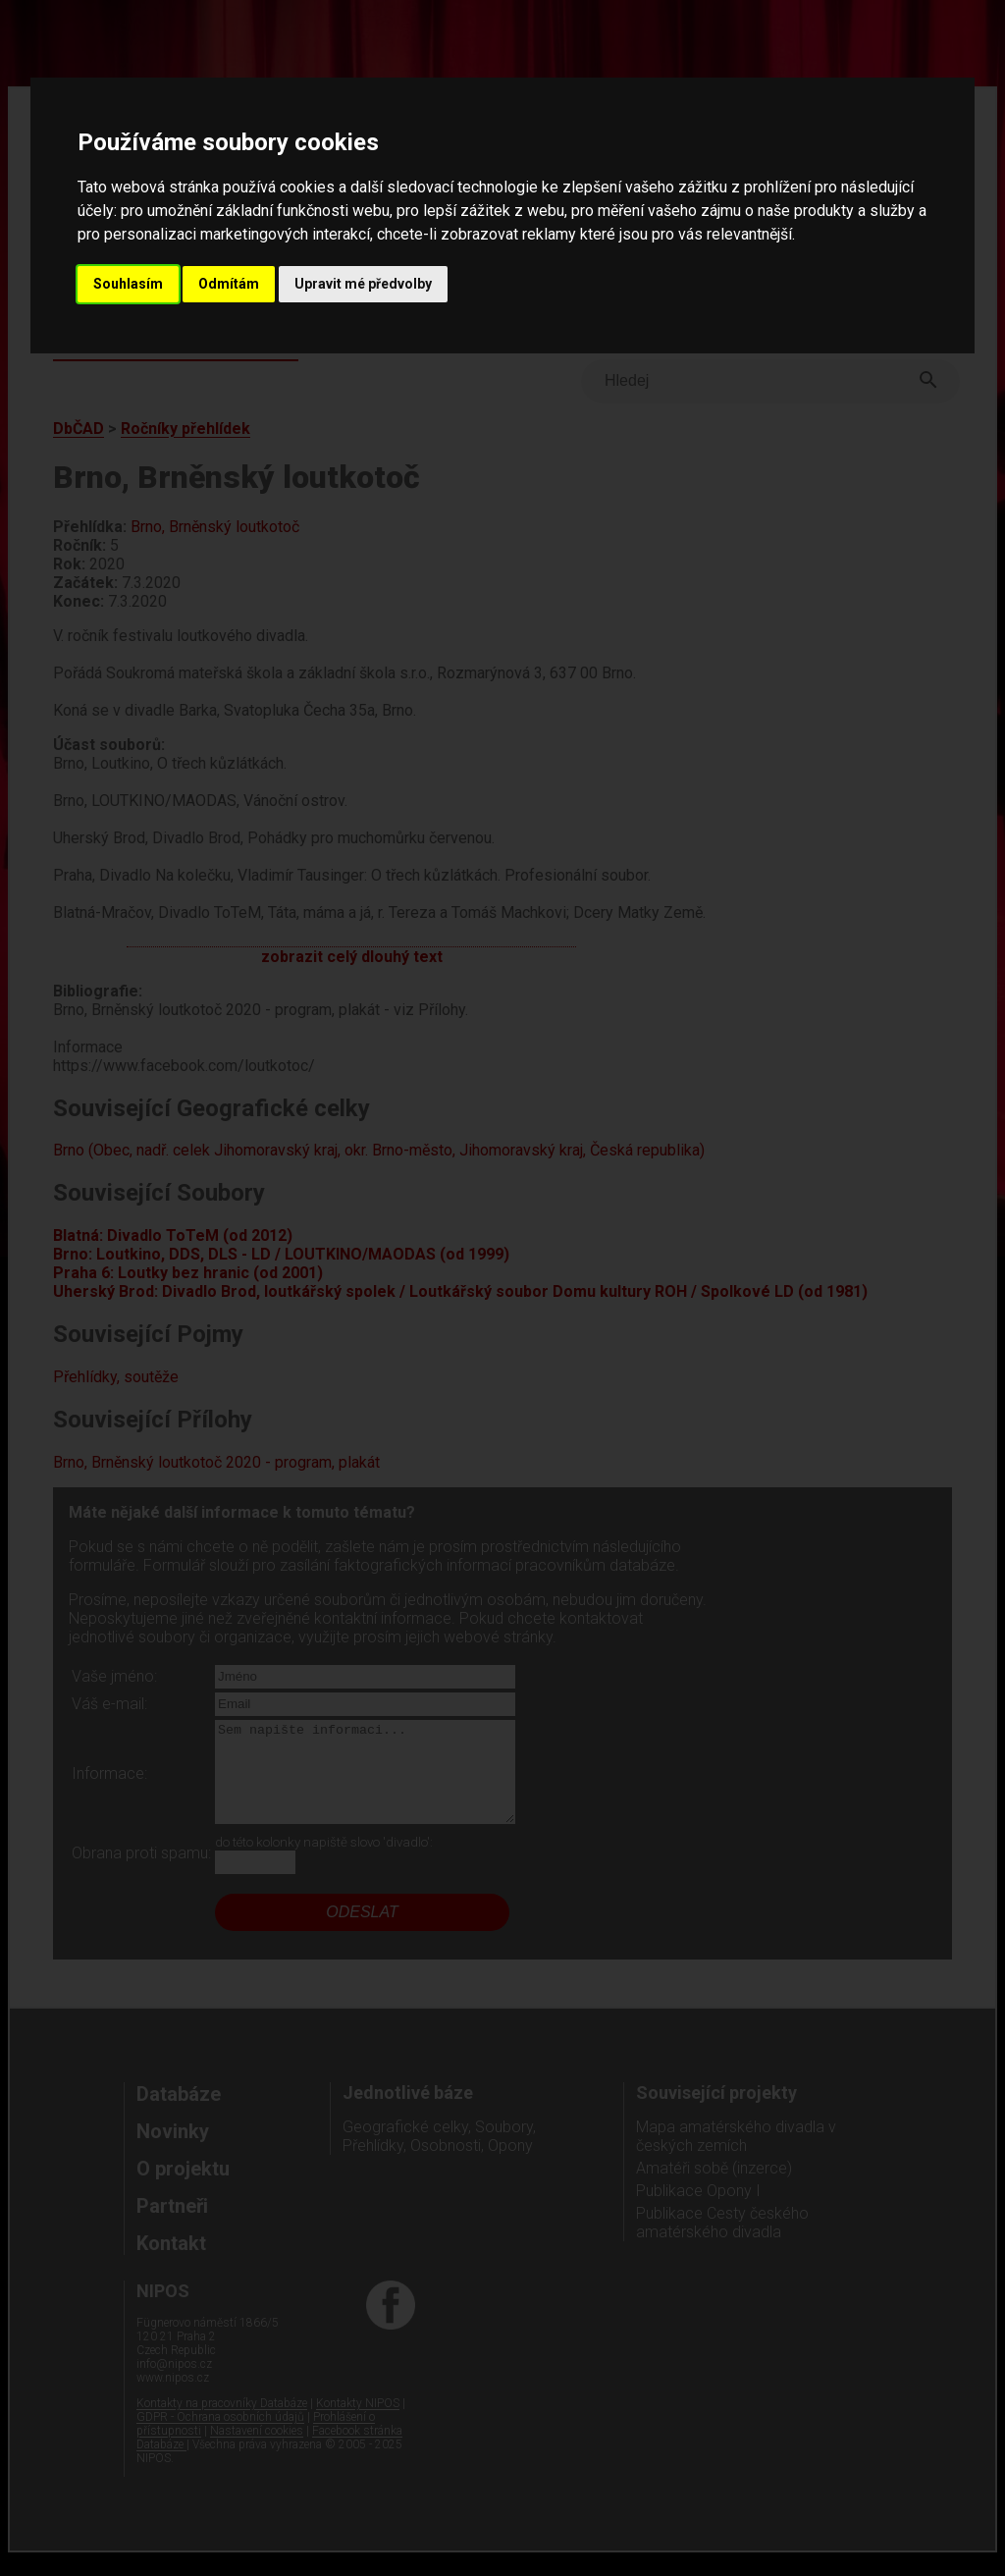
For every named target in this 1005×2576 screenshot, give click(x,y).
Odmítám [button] (228, 284)
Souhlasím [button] (128, 284)
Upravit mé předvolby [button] (363, 284)
